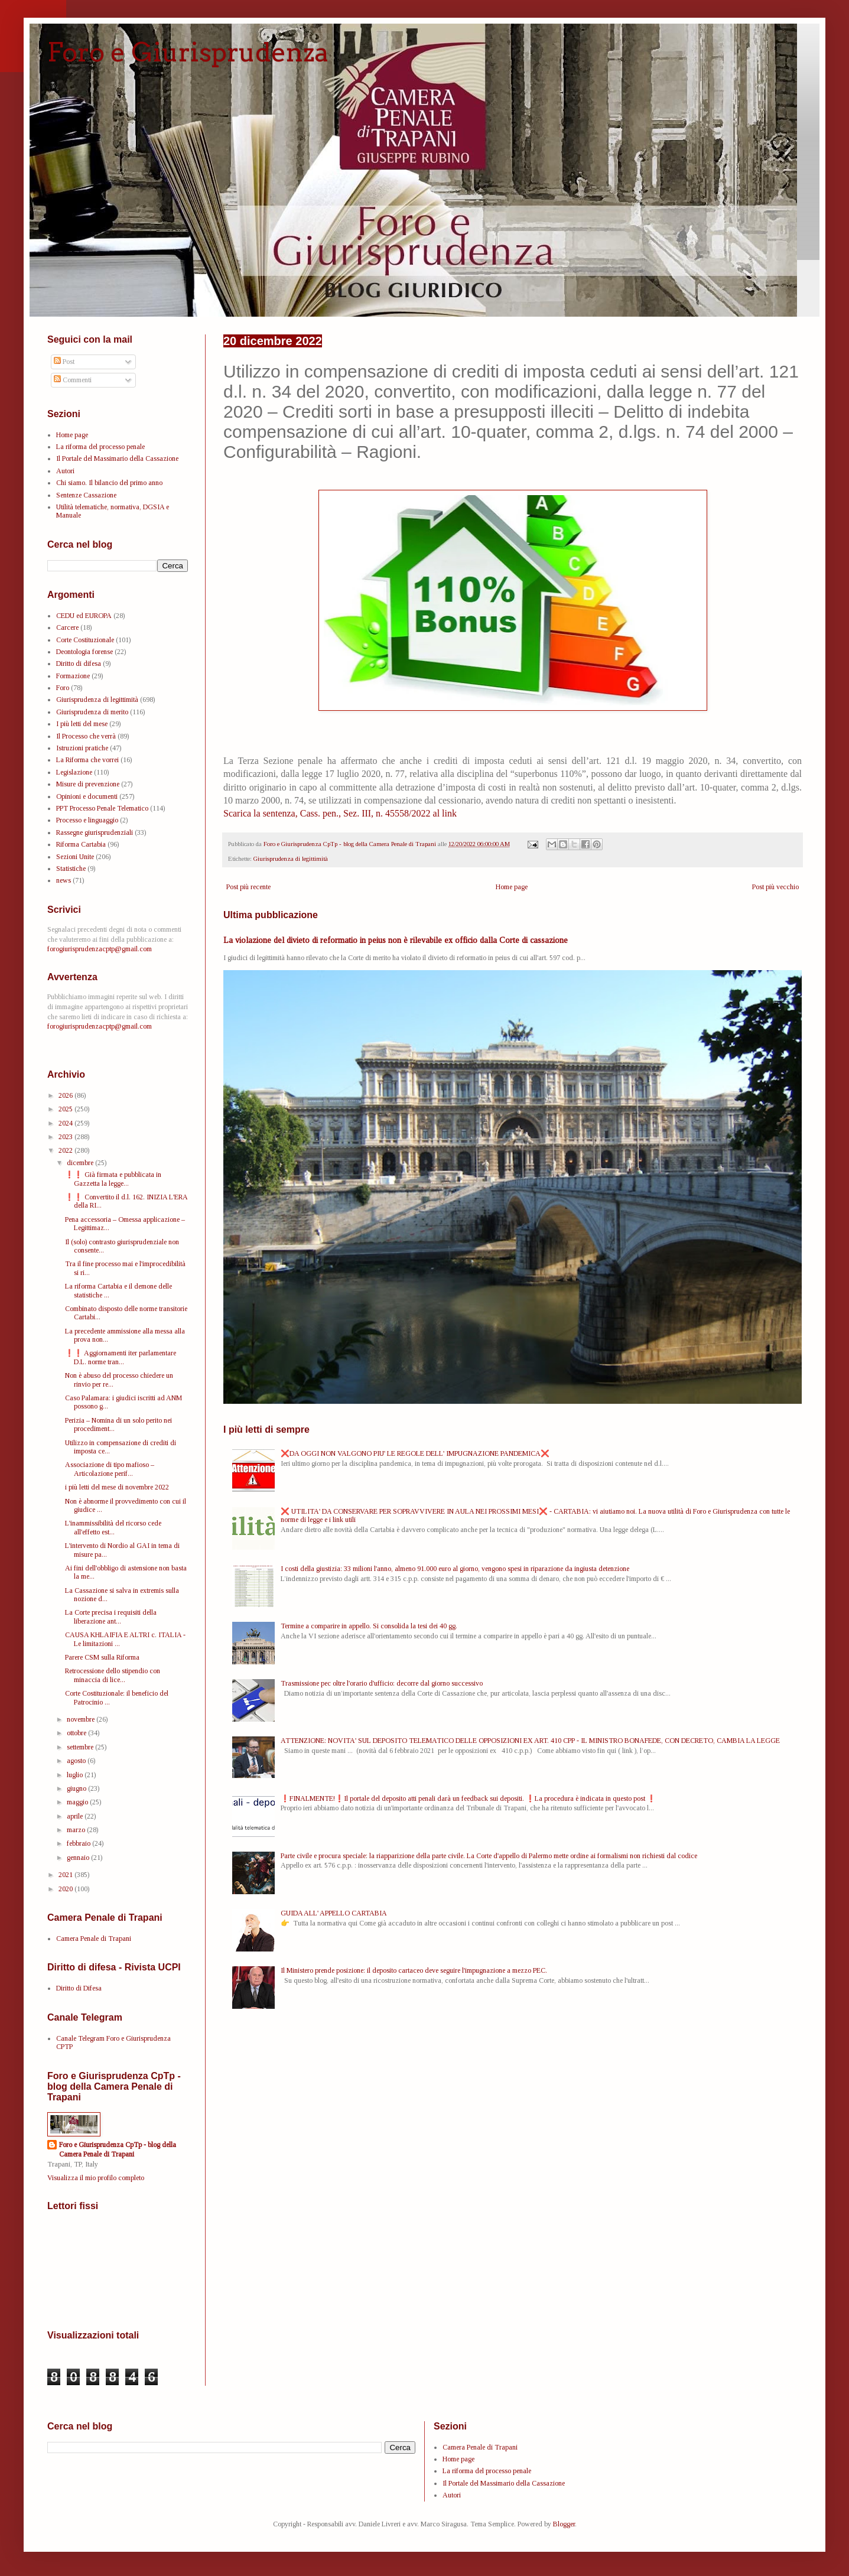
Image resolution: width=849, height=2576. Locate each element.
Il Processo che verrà (86, 736)
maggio (78, 1802)
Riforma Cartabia (81, 844)
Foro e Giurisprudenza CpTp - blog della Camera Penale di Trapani (117, 2150)
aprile (75, 1816)
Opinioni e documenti (87, 796)
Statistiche (71, 868)
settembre (81, 1747)
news (63, 880)
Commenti (73, 380)
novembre (81, 1719)
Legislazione (74, 772)
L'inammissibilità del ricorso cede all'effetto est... (113, 1527)
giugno (77, 1788)
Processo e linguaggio (87, 820)
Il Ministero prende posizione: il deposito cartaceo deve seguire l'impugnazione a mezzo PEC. (414, 1970)
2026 (66, 1095)
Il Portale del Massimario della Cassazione (117, 458)
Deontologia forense (84, 652)
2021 (66, 1875)
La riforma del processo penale (100, 447)
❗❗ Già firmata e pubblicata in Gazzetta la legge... (113, 1178)
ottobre (77, 1733)
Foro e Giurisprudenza (187, 52)
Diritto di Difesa (79, 1988)
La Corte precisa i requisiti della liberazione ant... (111, 1616)
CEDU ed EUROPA (84, 616)
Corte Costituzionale (85, 640)
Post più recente (248, 887)
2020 (66, 1889)
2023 (66, 1137)
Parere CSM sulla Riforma (102, 1657)
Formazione (73, 676)
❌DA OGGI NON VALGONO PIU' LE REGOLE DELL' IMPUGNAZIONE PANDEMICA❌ (415, 1453)
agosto (77, 1761)
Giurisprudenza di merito (92, 712)
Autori (65, 471)
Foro (62, 688)
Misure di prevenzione (87, 784)
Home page (512, 887)
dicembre (81, 1163)
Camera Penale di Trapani (93, 1938)
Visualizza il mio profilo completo (95, 2178)
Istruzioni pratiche (82, 748)
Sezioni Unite (75, 857)
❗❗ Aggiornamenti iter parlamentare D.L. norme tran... (120, 1357)
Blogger (564, 2524)
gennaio (79, 1857)
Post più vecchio (775, 887)
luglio (75, 1775)
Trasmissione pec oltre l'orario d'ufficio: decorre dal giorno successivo (382, 1683)
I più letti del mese (82, 724)
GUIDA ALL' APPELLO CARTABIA (334, 1913)
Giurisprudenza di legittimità (290, 858)
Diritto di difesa (78, 663)
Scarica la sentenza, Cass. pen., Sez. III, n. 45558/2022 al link (340, 813)
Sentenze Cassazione (86, 495)
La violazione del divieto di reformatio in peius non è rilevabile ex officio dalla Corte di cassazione (395, 940)
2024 (66, 1123)
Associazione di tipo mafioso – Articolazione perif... (109, 1469)
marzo (77, 1830)
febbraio (79, 1843)
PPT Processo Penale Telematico (102, 808)
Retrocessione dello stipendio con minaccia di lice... (112, 1675)
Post (64, 361)
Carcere (67, 627)
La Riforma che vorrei (87, 760)
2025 (66, 1109)
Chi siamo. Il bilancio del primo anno (109, 483)
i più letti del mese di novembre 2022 (117, 1487)
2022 (66, 1150)
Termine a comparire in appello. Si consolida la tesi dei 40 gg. (369, 1626)
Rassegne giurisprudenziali (94, 832)
